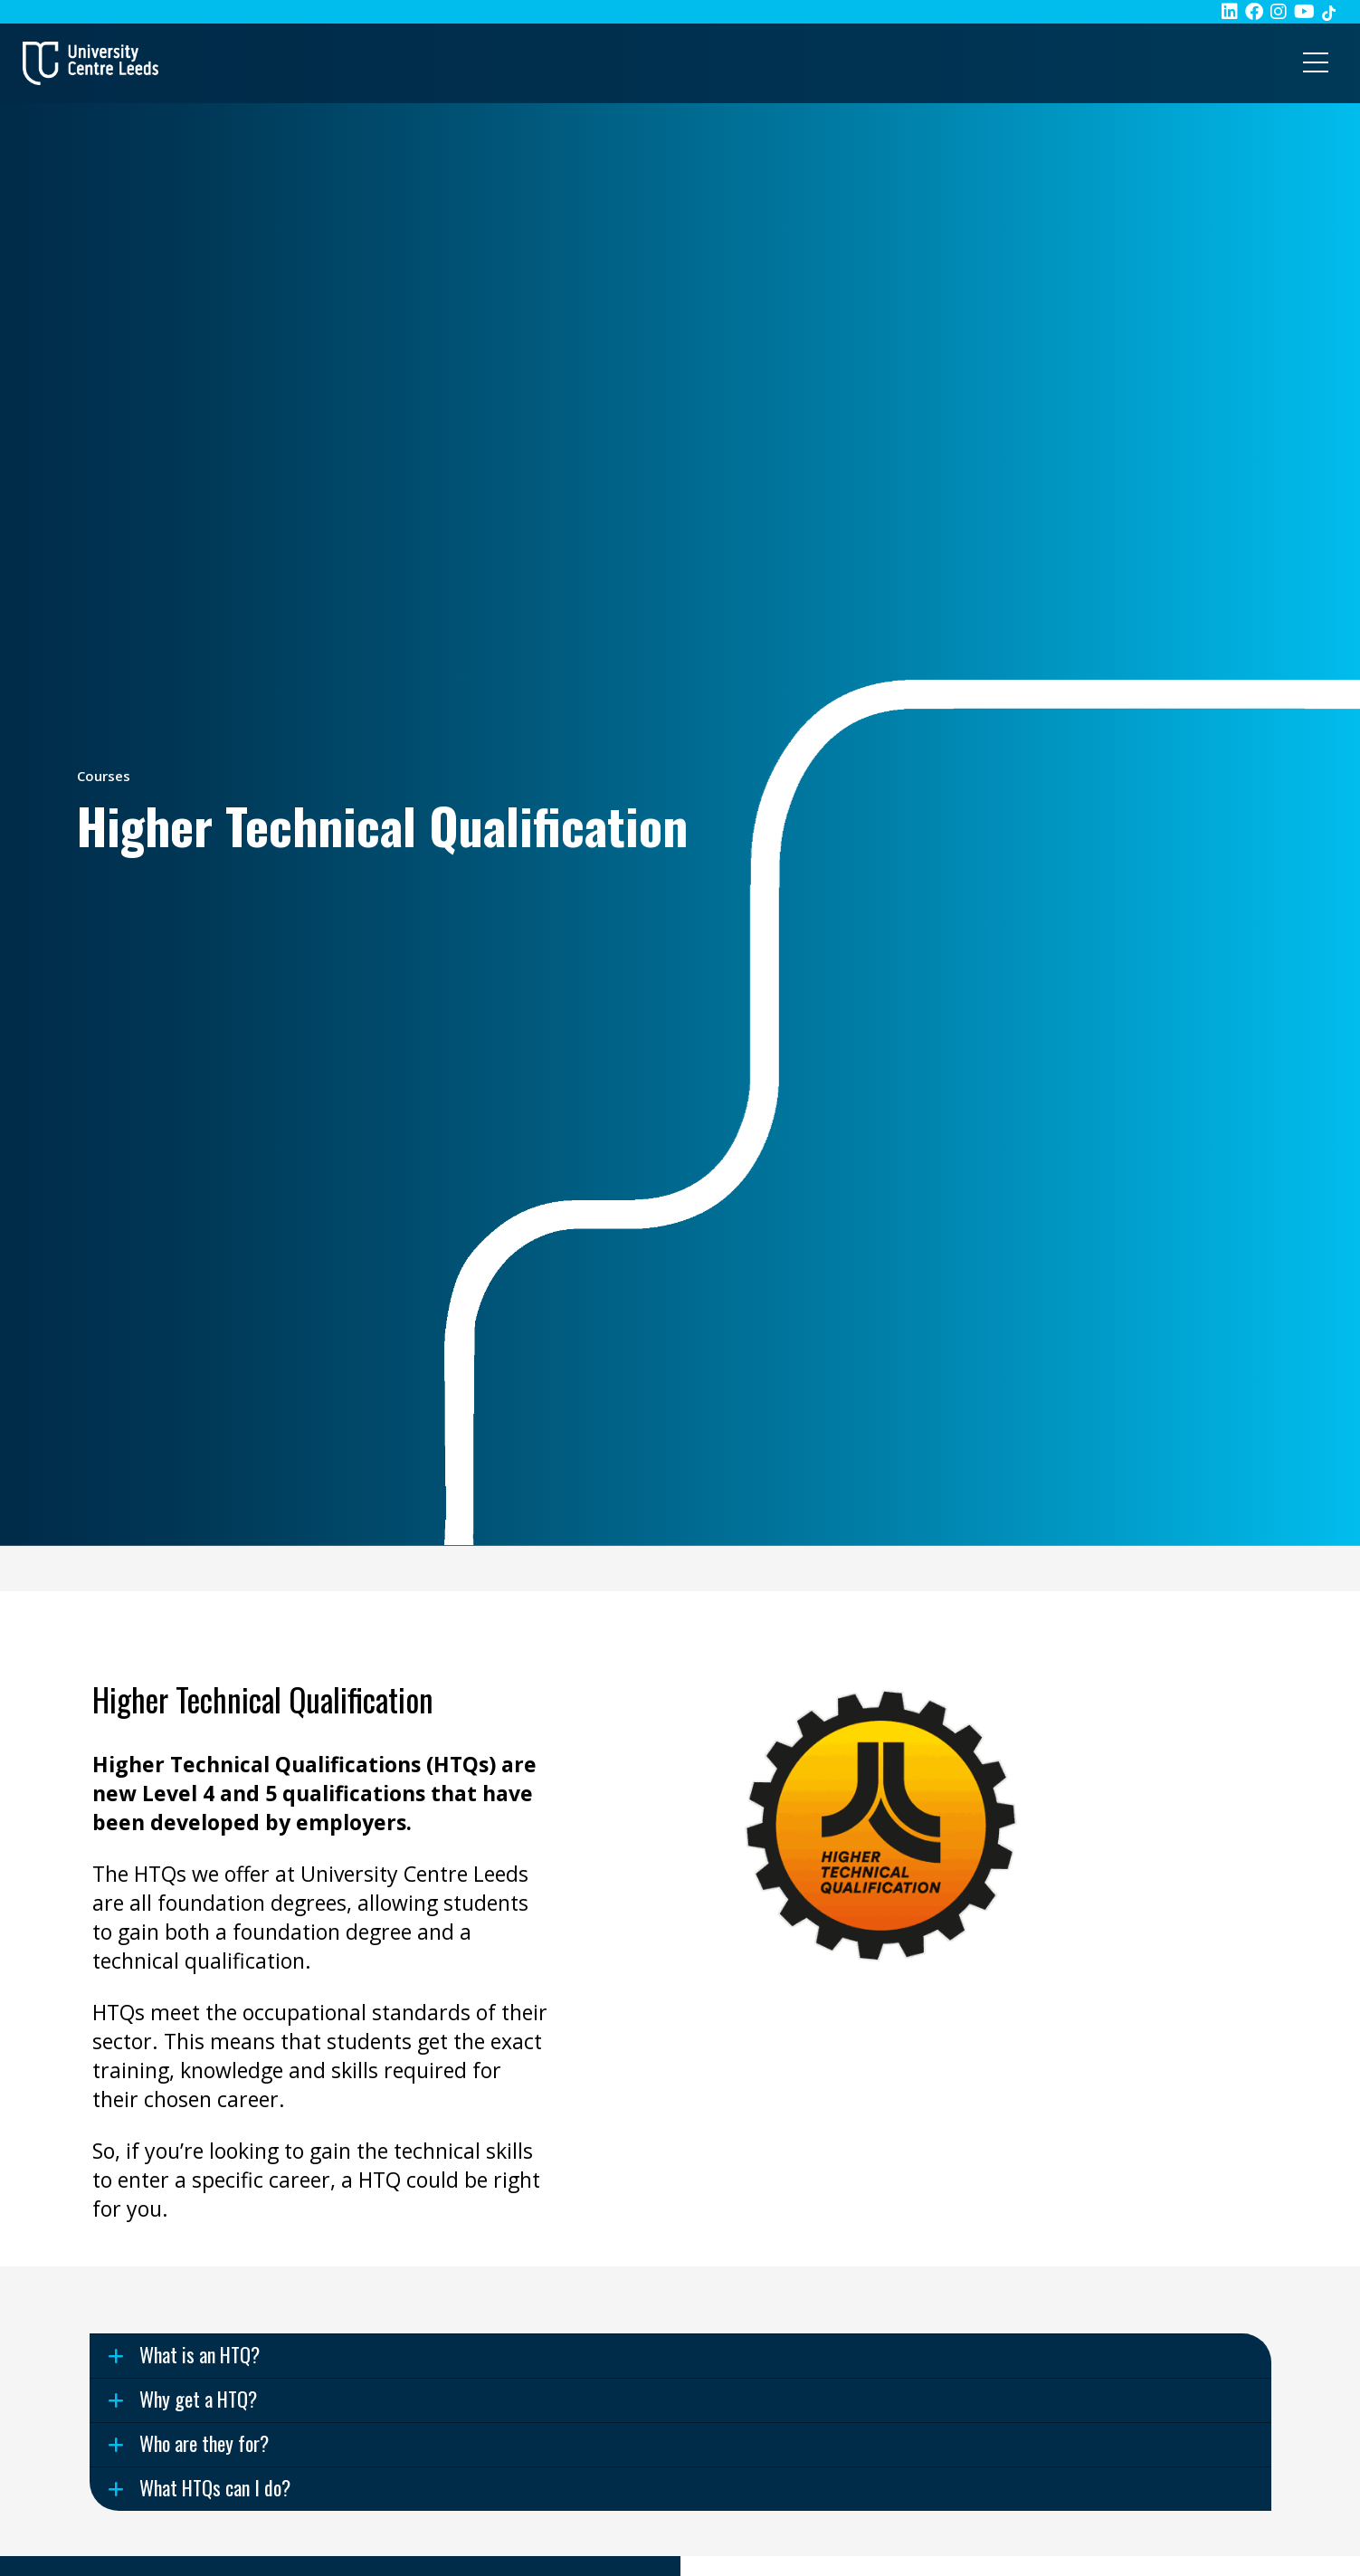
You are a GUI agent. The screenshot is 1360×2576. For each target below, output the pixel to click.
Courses (103, 776)
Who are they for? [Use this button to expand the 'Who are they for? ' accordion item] (204, 2442)
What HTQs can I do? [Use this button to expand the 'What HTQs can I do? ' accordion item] (214, 2487)
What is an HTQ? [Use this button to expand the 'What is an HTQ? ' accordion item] (199, 2354)
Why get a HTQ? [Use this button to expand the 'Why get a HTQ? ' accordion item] (198, 2398)
